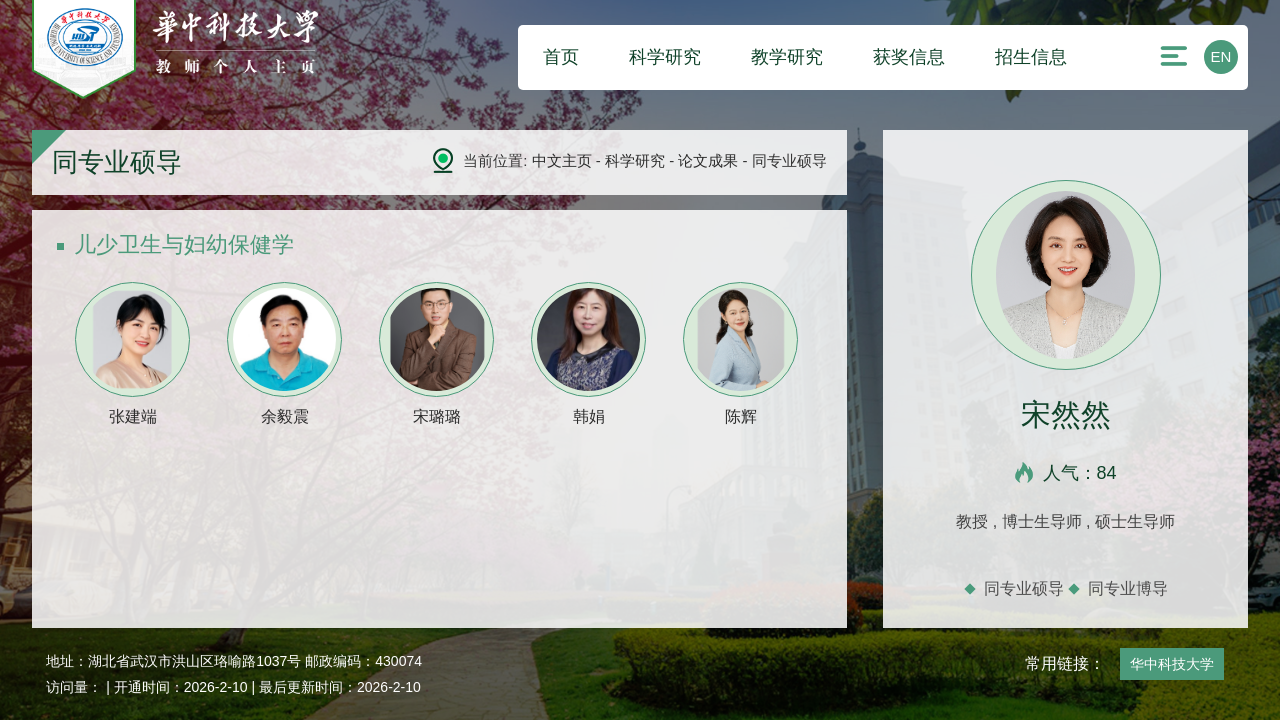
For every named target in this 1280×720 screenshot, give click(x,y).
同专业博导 (1128, 588)
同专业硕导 (1024, 588)
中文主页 (562, 160)
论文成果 (708, 160)
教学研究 (787, 57)
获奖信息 (909, 57)
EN (1221, 56)
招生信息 (1031, 57)
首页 (561, 57)
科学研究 (665, 57)
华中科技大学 (1172, 664)
